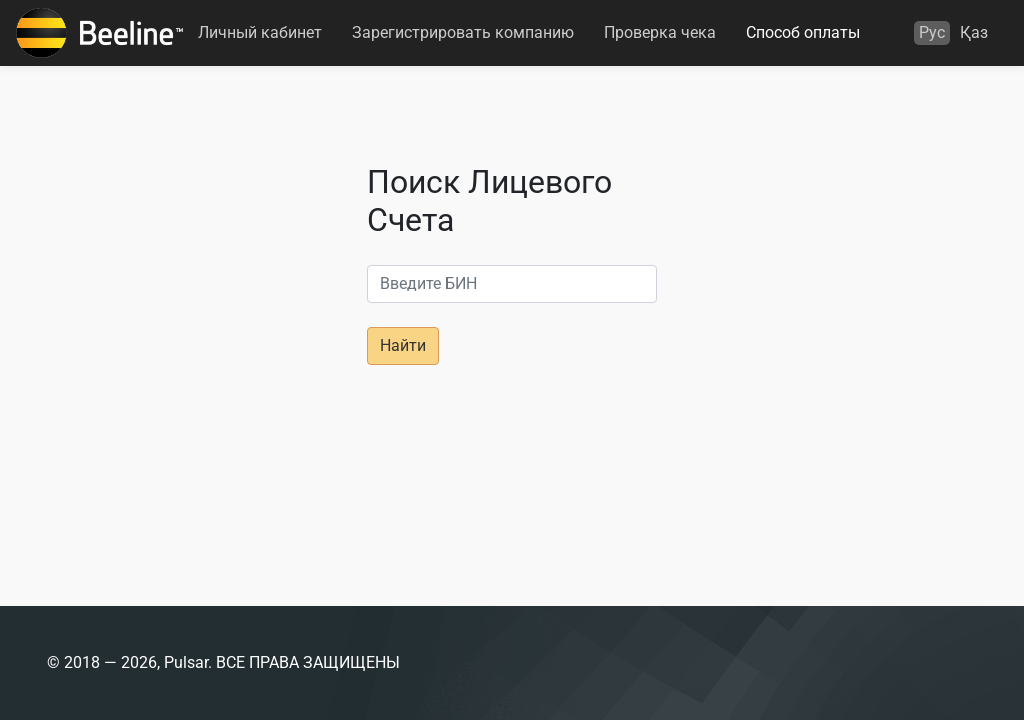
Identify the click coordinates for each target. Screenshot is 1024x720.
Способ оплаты (803, 32)
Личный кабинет (260, 32)
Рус (932, 32)
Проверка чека (660, 32)
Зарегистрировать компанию (463, 32)
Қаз (974, 32)
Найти (403, 345)
